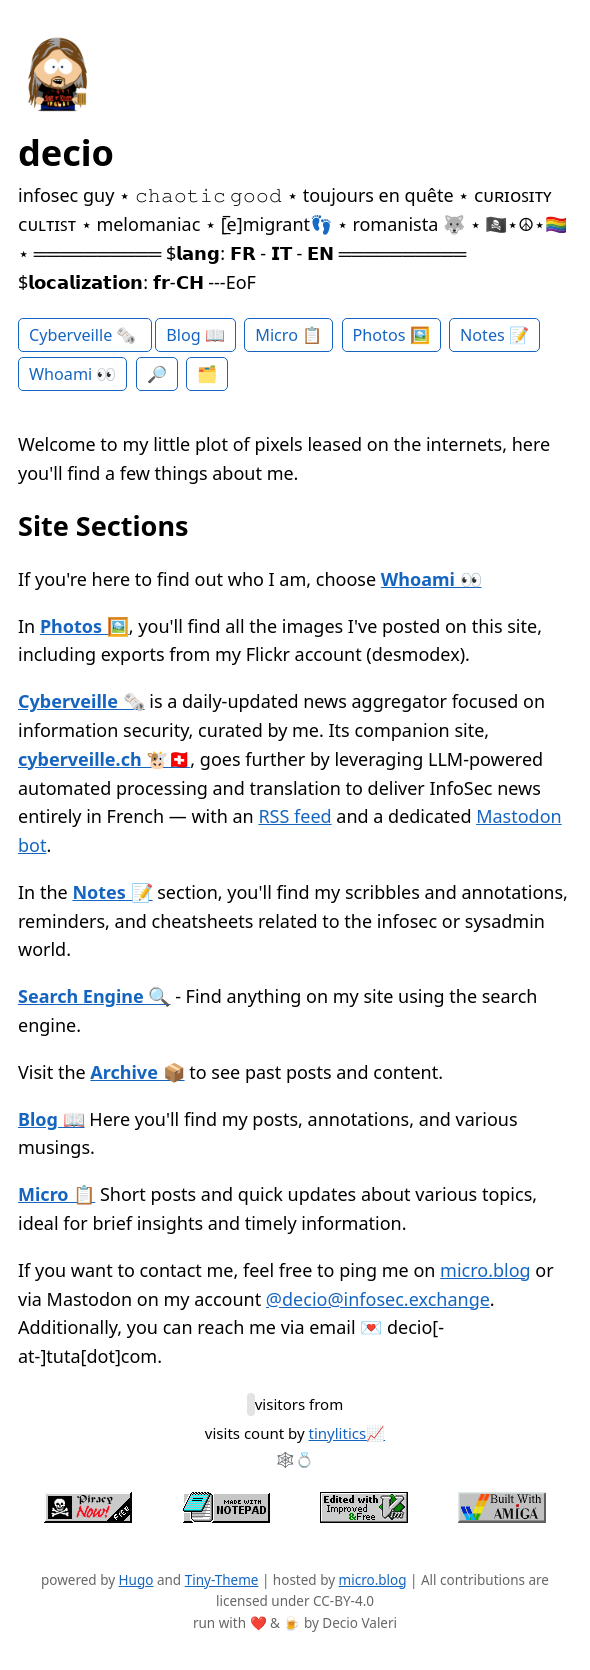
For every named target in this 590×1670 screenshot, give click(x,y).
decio (66, 152)
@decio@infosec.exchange (378, 1299)
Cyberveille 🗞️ (85, 335)
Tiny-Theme (222, 1580)
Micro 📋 (288, 335)
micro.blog (485, 1270)
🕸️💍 (295, 1459)
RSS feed (294, 816)
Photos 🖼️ (391, 335)
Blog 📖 (195, 335)
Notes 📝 (494, 335)
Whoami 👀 (72, 374)
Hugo (136, 1580)
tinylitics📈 (347, 1433)
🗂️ (207, 374)
